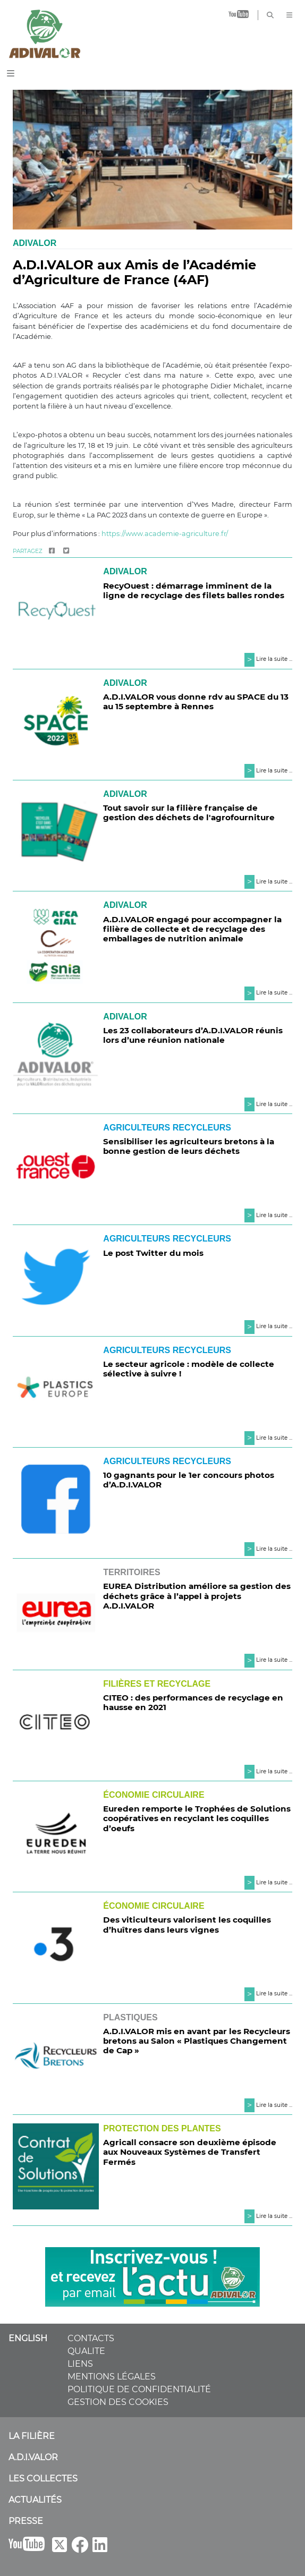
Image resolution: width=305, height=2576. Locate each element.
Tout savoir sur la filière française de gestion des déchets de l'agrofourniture (189, 812)
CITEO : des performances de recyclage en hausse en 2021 (193, 1702)
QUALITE (86, 2351)
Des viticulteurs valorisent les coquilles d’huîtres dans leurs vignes (187, 1924)
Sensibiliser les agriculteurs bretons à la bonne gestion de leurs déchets (188, 1146)
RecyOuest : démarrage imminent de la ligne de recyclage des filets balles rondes (193, 590)
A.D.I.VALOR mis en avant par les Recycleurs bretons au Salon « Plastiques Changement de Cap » (196, 2040)
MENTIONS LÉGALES (111, 2376)
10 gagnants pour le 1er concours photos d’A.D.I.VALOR (188, 1480)
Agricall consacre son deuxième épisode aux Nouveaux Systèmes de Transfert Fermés (189, 2151)
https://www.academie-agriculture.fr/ (164, 534)
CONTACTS (90, 2338)
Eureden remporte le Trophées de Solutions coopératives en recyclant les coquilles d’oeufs (197, 1818)
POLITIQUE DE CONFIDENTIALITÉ (139, 2389)
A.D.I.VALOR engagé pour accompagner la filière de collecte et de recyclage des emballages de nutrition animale (192, 928)
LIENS (80, 2364)
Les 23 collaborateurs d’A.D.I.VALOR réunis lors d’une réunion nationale (193, 1035)
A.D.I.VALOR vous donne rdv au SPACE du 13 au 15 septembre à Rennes (196, 701)
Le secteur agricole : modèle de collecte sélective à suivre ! (188, 1369)
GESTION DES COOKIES (117, 2402)
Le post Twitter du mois (153, 1253)
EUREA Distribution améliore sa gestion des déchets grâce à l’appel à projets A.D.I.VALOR (197, 1595)
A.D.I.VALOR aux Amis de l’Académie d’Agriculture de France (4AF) (134, 272)
